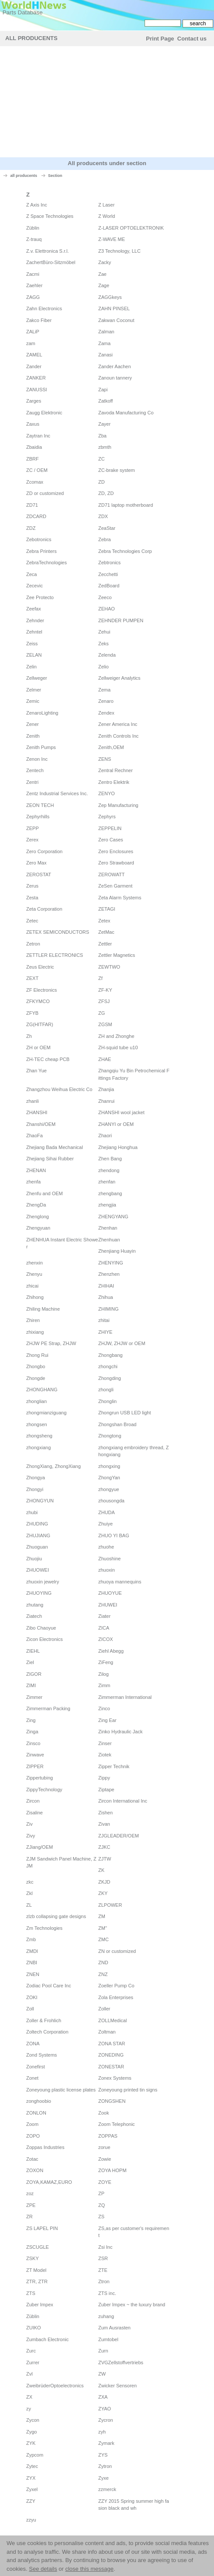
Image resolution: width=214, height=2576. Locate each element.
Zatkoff (105, 400)
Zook (103, 2112)
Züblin (32, 227)
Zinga (32, 1731)
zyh (102, 2431)
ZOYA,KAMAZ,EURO (49, 2182)
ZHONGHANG (42, 1389)
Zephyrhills (37, 816)
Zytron (105, 2466)
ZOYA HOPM (112, 2170)
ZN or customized (117, 1951)
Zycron (105, 2420)
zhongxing (109, 1466)
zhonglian (36, 1401)
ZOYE (104, 2182)
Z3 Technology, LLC (119, 251)
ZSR (103, 2258)
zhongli (106, 1389)
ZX (29, 2397)
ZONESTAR (111, 2066)
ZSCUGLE (37, 2247)
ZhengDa (36, 1204)
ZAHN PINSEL (114, 308)
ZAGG (33, 297)
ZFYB (32, 1013)
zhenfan (106, 1181)
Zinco (104, 1708)
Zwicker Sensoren (117, 2385)
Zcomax (34, 482)
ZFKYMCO (38, 1001)
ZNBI (31, 1962)
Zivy (30, 1835)
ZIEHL (33, 1651)
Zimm (104, 1685)
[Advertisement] (107, 102)
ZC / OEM (37, 470)
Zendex (106, 712)
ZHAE (104, 1059)
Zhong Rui (37, 1355)
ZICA (103, 1627)
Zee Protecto (40, 597)
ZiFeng (105, 1662)
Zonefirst (35, 2066)
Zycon (32, 2420)
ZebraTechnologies (46, 562)
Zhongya (35, 1477)
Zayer (104, 424)
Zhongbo (35, 1366)
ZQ (101, 2205)
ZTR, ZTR (37, 2281)
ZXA (102, 2397)
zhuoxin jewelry (42, 1581)
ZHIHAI (106, 1285)
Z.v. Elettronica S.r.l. (47, 251)
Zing (30, 1720)
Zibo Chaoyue (41, 1627)
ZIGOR (33, 1674)
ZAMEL (34, 354)
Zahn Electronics (44, 308)
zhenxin (34, 1262)
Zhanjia (106, 1089)
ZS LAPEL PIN (42, 2228)
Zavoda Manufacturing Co (126, 412)
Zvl (29, 2373)
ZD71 (32, 505)
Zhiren (33, 1320)
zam (30, 343)
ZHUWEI (107, 1604)
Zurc (31, 2350)
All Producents (31, 38)
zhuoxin (106, 1570)
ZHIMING (108, 1309)
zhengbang (110, 1193)
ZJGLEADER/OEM (118, 1835)
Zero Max (36, 862)
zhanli (32, 1101)
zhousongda (111, 1500)
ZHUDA (106, 1512)
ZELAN (33, 655)
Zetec (32, 920)
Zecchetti (108, 574)
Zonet (32, 2078)
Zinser (105, 1743)
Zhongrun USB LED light (124, 1412)
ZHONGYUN (40, 1500)
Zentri (32, 782)
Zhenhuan (109, 1239)
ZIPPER (35, 1766)
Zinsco (33, 1743)
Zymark (106, 2443)
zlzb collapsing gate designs (56, 1916)
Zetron (33, 943)
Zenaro (106, 701)
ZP (101, 2193)
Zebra (104, 539)
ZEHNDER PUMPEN (120, 620)
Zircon (33, 1800)
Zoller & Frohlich (43, 2020)
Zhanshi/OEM (40, 1124)
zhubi (32, 1512)
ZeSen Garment (115, 885)
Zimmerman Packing (48, 1708)
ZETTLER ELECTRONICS (54, 955)
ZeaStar (106, 528)
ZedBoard (108, 585)
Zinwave (35, 1754)
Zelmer (33, 689)
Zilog (103, 1674)
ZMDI (32, 1951)
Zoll (30, 2008)
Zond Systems (41, 2054)
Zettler (105, 943)
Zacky (104, 262)
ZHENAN (36, 1170)
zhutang (34, 1604)
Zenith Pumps (41, 747)
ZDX (103, 516)
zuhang (106, 2316)
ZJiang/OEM (39, 1847)
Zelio (103, 666)
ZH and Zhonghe (116, 1036)
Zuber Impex (39, 2304)
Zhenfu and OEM (44, 1193)
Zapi (102, 389)
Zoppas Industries (45, 2147)
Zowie (104, 2159)
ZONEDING (111, 2054)
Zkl (29, 1893)
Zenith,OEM (111, 747)
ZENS (104, 759)
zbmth (104, 447)
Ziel (30, 1662)
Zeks (103, 643)
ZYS (102, 2454)
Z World (106, 216)
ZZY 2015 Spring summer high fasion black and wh (133, 2504)
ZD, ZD (106, 493)
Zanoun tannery (115, 377)
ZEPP (32, 828)
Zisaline (34, 1812)
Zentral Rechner (115, 770)
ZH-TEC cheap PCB (47, 1059)
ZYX (30, 2478)
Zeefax (33, 608)
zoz (30, 2193)
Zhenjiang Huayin (117, 1251)
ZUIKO (33, 2327)
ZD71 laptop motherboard (125, 505)
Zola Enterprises (115, 1997)
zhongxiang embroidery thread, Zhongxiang (133, 1451)
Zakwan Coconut (116, 320)
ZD (101, 482)
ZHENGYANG (113, 1216)
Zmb (31, 1939)
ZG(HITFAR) (39, 1024)
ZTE (102, 2270)
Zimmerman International (125, 1697)
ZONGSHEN (111, 2101)
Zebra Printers (41, 551)
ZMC (103, 1939)
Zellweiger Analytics (119, 678)
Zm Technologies (44, 1928)
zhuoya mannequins (119, 1581)
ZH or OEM (38, 1047)
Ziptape (106, 1789)
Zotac (32, 2159)
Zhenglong (37, 1216)
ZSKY (32, 2258)
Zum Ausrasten (114, 2327)
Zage (103, 285)
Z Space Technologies (49, 216)
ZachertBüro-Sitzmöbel (51, 262)
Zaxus (32, 424)
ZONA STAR (111, 2043)
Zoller (104, 2008)
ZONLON (36, 2112)
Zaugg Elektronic (44, 412)
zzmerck (107, 2489)
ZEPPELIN (109, 828)
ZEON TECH (40, 805)
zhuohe (106, 1546)
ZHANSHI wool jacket (121, 1112)
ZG (101, 1013)
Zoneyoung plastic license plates (61, 2089)
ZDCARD (36, 516)
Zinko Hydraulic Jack (120, 1731)
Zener (32, 724)
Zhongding (109, 1378)
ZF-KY (105, 990)
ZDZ (30, 528)
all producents (24, 175)
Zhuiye (105, 1523)
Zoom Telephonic (116, 2124)
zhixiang (35, 1332)
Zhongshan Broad (117, 1424)
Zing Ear (107, 1720)
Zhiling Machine (43, 1309)
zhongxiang (38, 1447)
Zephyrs (107, 816)
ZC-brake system (116, 470)
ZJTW (104, 1858)
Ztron (104, 2281)
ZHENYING (110, 1262)
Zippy (104, 1777)
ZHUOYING (39, 1593)
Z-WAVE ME (111, 239)
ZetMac (106, 932)
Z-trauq (33, 239)
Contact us (192, 38)
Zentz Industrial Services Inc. (57, 793)
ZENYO (106, 793)
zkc (30, 1882)
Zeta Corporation (44, 909)
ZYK (30, 2443)
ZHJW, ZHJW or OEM (121, 1343)
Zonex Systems (114, 2078)
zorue (104, 2147)
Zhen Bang (110, 1158)
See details (43, 2569)
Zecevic (34, 585)
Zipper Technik (113, 1766)
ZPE (30, 2205)
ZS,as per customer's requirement (133, 2232)
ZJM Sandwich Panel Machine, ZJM (61, 1862)
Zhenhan (107, 1227)
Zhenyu (34, 1274)
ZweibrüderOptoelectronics (54, 2385)
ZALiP (32, 331)
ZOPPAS (107, 2136)
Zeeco (105, 597)
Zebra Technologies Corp (125, 551)
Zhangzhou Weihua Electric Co (59, 1089)
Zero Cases (110, 839)
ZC (101, 458)
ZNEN (32, 1974)
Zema (104, 689)
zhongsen (36, 1424)
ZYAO (104, 2408)
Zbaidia (34, 447)
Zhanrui (106, 1101)
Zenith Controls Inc (118, 736)
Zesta (32, 897)
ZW (102, 2373)
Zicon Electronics (44, 1639)
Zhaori (105, 1135)
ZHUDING (37, 1523)
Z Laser (106, 204)
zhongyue (108, 1489)
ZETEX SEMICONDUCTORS (57, 932)
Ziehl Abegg (111, 1651)
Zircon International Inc (122, 1800)
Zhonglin (107, 1401)
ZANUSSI (36, 389)
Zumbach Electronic (47, 2339)
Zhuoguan (37, 1546)
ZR (29, 2216)
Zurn (103, 2350)
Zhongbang (110, 1355)
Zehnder (35, 620)
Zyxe (103, 2478)
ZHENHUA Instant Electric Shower (62, 1243)
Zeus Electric (40, 966)
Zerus (32, 885)
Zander (33, 366)
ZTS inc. (107, 2293)
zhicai (32, 1285)
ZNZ (102, 1974)
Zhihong (35, 1297)
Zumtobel (108, 2339)
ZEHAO (106, 608)
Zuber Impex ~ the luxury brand (131, 2304)
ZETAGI (106, 909)
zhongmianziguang (46, 1412)
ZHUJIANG (38, 1535)
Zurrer (32, 2362)
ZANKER (36, 377)
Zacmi (32, 274)
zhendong (108, 1170)
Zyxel (32, 2489)
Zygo (31, 2431)
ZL (29, 1905)
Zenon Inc (37, 759)
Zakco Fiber (39, 320)
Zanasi (105, 354)
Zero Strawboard (116, 862)
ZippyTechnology (44, 1789)
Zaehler (34, 285)
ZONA (33, 2043)
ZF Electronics (41, 990)
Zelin (31, 666)
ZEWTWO (109, 966)
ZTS (30, 2293)
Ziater (104, 1616)
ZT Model (36, 2270)
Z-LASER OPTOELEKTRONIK (131, 227)
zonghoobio (38, 2101)
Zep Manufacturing (118, 805)
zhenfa (33, 1181)
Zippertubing (39, 1777)
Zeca (31, 574)
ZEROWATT (111, 874)
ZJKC (104, 1847)
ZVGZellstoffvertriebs (120, 2362)
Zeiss (32, 643)
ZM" (102, 1928)
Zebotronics (38, 539)
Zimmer (34, 1697)
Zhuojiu (34, 1558)
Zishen (105, 1812)
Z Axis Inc (36, 204)
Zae (102, 274)
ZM (101, 1916)
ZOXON (34, 2170)
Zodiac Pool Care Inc (48, 1985)
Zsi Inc (105, 2247)
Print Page (160, 38)
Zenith (33, 736)
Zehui (104, 631)
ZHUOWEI (37, 1570)
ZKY (102, 1893)
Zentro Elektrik (113, 782)
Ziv (29, 1824)
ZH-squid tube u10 (118, 1047)
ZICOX (105, 1639)
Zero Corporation (44, 851)
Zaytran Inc (38, 435)
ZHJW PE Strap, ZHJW (51, 1343)
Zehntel (34, 631)
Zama (104, 343)
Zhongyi (34, 1489)
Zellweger (36, 678)
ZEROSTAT (38, 874)
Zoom (32, 2124)
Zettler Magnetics (116, 955)
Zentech (35, 770)
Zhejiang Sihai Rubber (50, 1158)
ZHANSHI (36, 1112)
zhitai (104, 1320)
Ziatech (34, 1616)
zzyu (31, 2519)
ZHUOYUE (110, 1593)
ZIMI (31, 1685)
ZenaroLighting (42, 712)
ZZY (30, 2501)
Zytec (32, 2466)
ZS (101, 2216)
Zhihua (105, 1297)
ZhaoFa (34, 1135)
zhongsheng (39, 1435)
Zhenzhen (109, 1274)
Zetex (104, 920)
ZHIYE (105, 1332)
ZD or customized (45, 493)
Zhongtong (109, 1435)
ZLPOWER (110, 1905)
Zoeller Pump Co (116, 1985)
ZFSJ (104, 1001)
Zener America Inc (117, 724)
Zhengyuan (38, 1227)
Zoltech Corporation (47, 2031)
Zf (100, 978)
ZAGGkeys (110, 297)
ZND (103, 1962)
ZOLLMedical (112, 2020)
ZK (101, 1870)
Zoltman (107, 2031)
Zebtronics (109, 562)
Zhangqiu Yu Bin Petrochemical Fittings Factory (133, 1074)
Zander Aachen (114, 366)
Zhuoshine (109, 1558)
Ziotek (104, 1754)
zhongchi (107, 1366)
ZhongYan (109, 1477)
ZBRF (32, 458)
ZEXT (32, 978)
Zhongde (35, 1378)
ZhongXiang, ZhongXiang (53, 1466)
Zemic (32, 701)
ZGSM (105, 1024)
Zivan (104, 1824)
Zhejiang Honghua (118, 1147)
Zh (29, 1036)
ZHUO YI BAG (113, 1535)
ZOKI (32, 1997)
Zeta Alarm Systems (119, 897)
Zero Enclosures (115, 851)
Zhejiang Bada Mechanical (54, 1147)
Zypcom (34, 2454)
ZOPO (33, 2136)
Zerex (32, 839)
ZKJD (104, 1882)
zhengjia (107, 1204)
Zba (102, 435)
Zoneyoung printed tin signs (127, 2089)
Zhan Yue (36, 1070)
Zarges (33, 400)
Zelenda (107, 655)
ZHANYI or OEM (116, 1124)
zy (28, 2408)
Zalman (106, 331)
